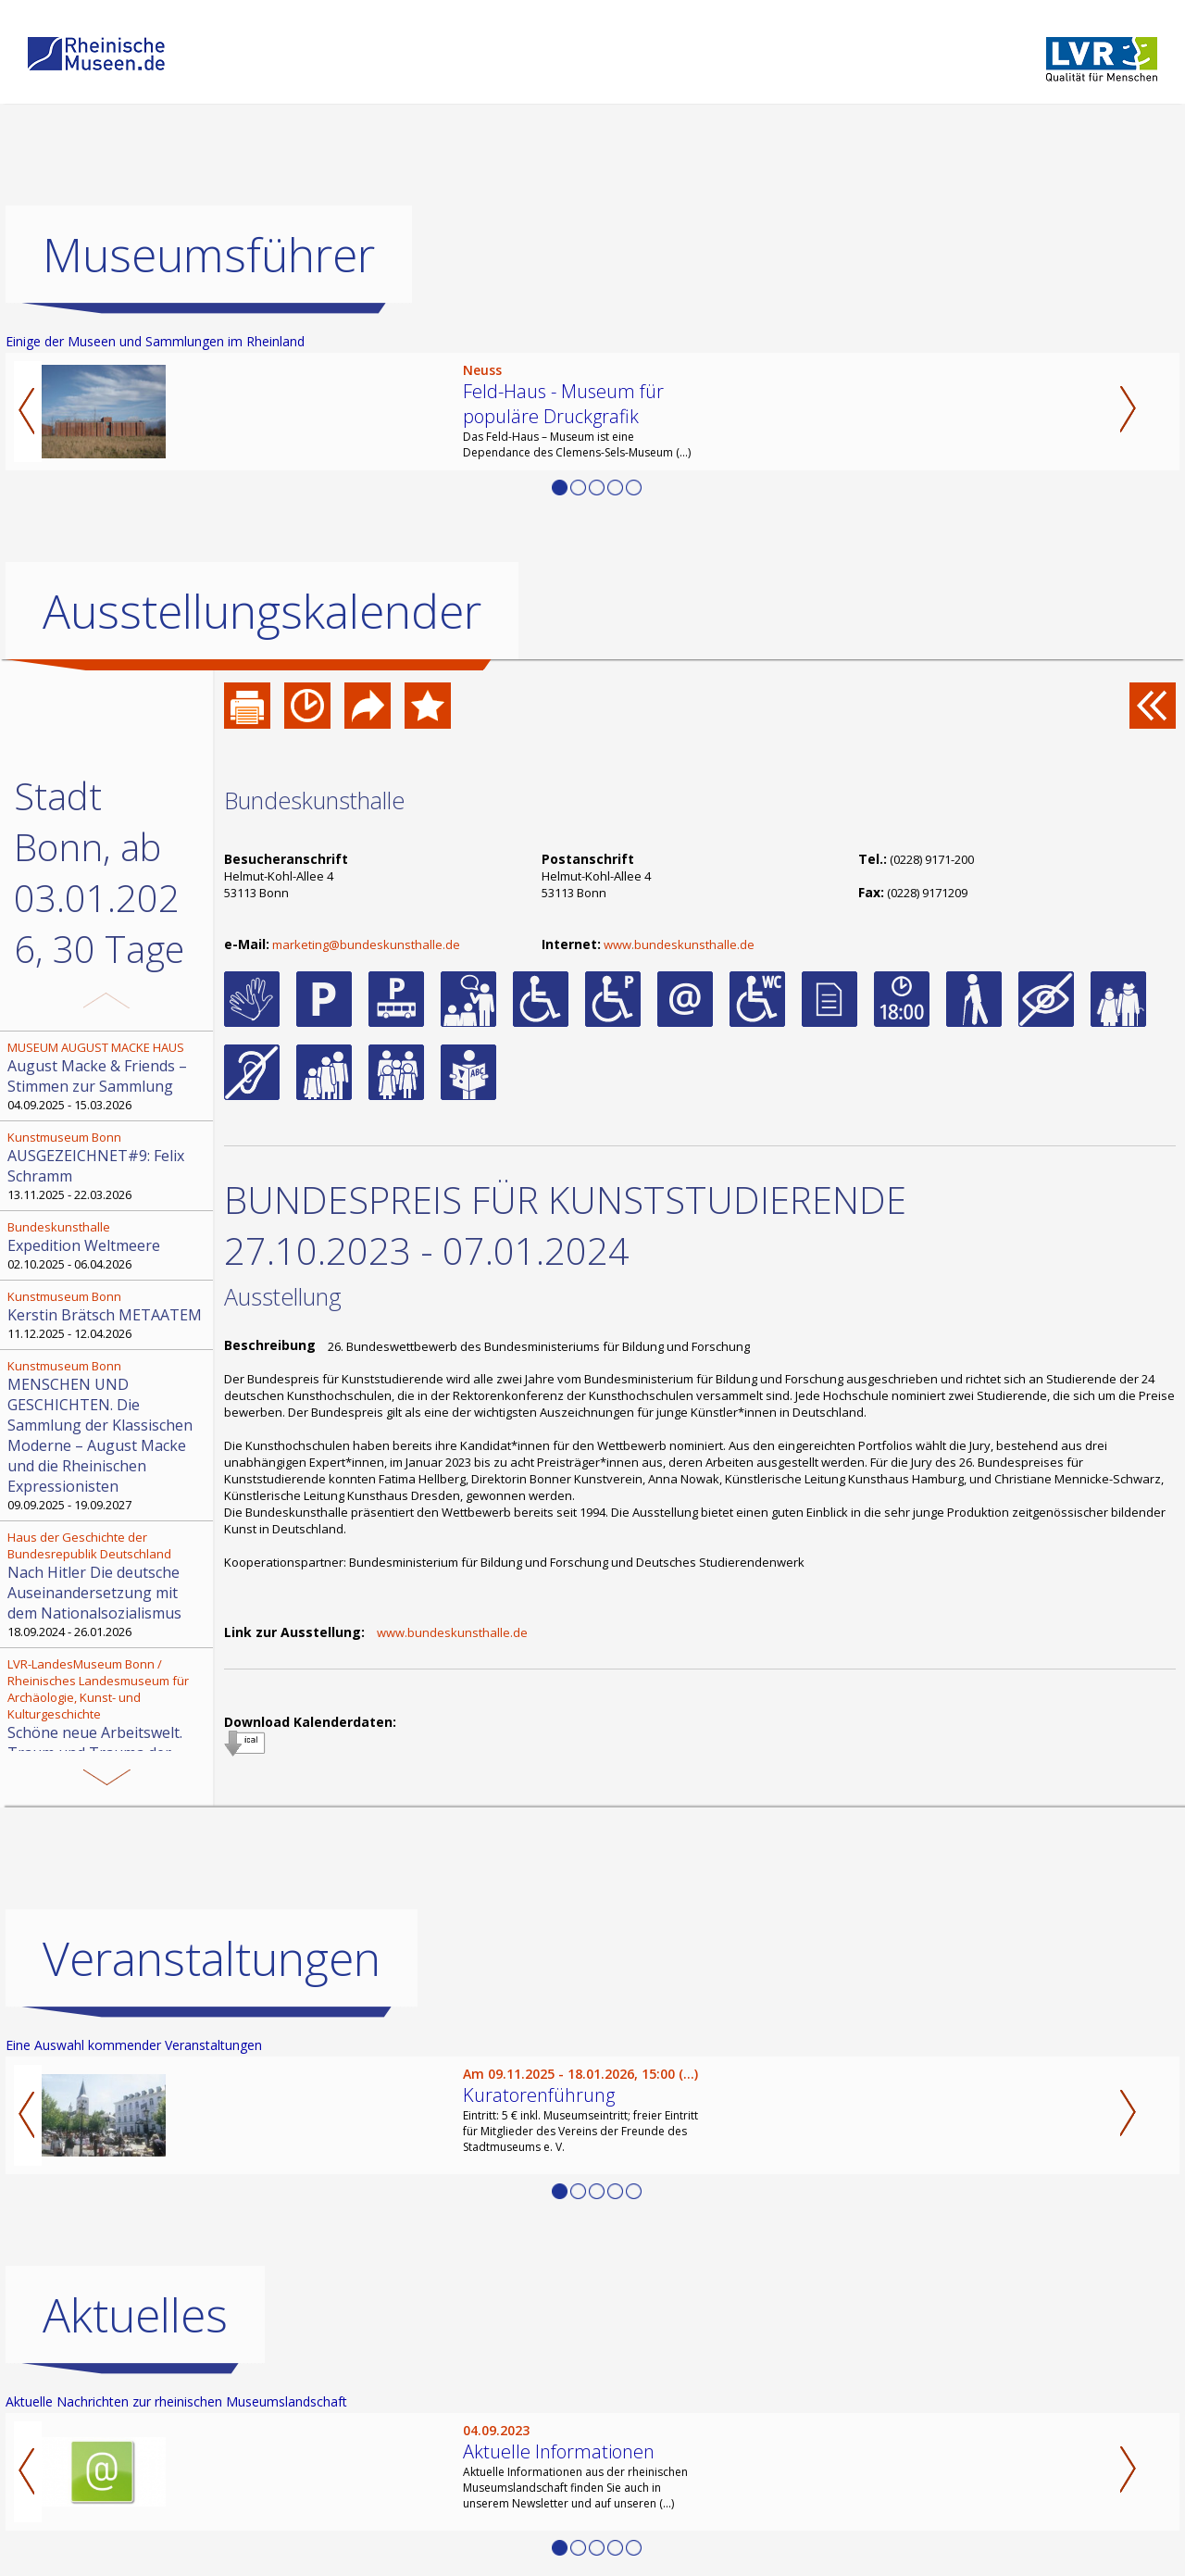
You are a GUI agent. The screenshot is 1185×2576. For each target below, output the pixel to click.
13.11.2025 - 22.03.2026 (108, 1166)
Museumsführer (209, 254)
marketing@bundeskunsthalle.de (366, 944)
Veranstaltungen (211, 1958)
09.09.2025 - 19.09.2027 (108, 1435)
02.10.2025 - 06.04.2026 (108, 1245)
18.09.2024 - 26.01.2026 (108, 1584)
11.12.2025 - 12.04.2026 (108, 1315)
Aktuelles (135, 2314)
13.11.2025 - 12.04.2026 (108, 1728)
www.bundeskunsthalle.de (679, 944)
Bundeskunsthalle (314, 800)
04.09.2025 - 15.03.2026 (108, 1076)
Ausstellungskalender (262, 611)
